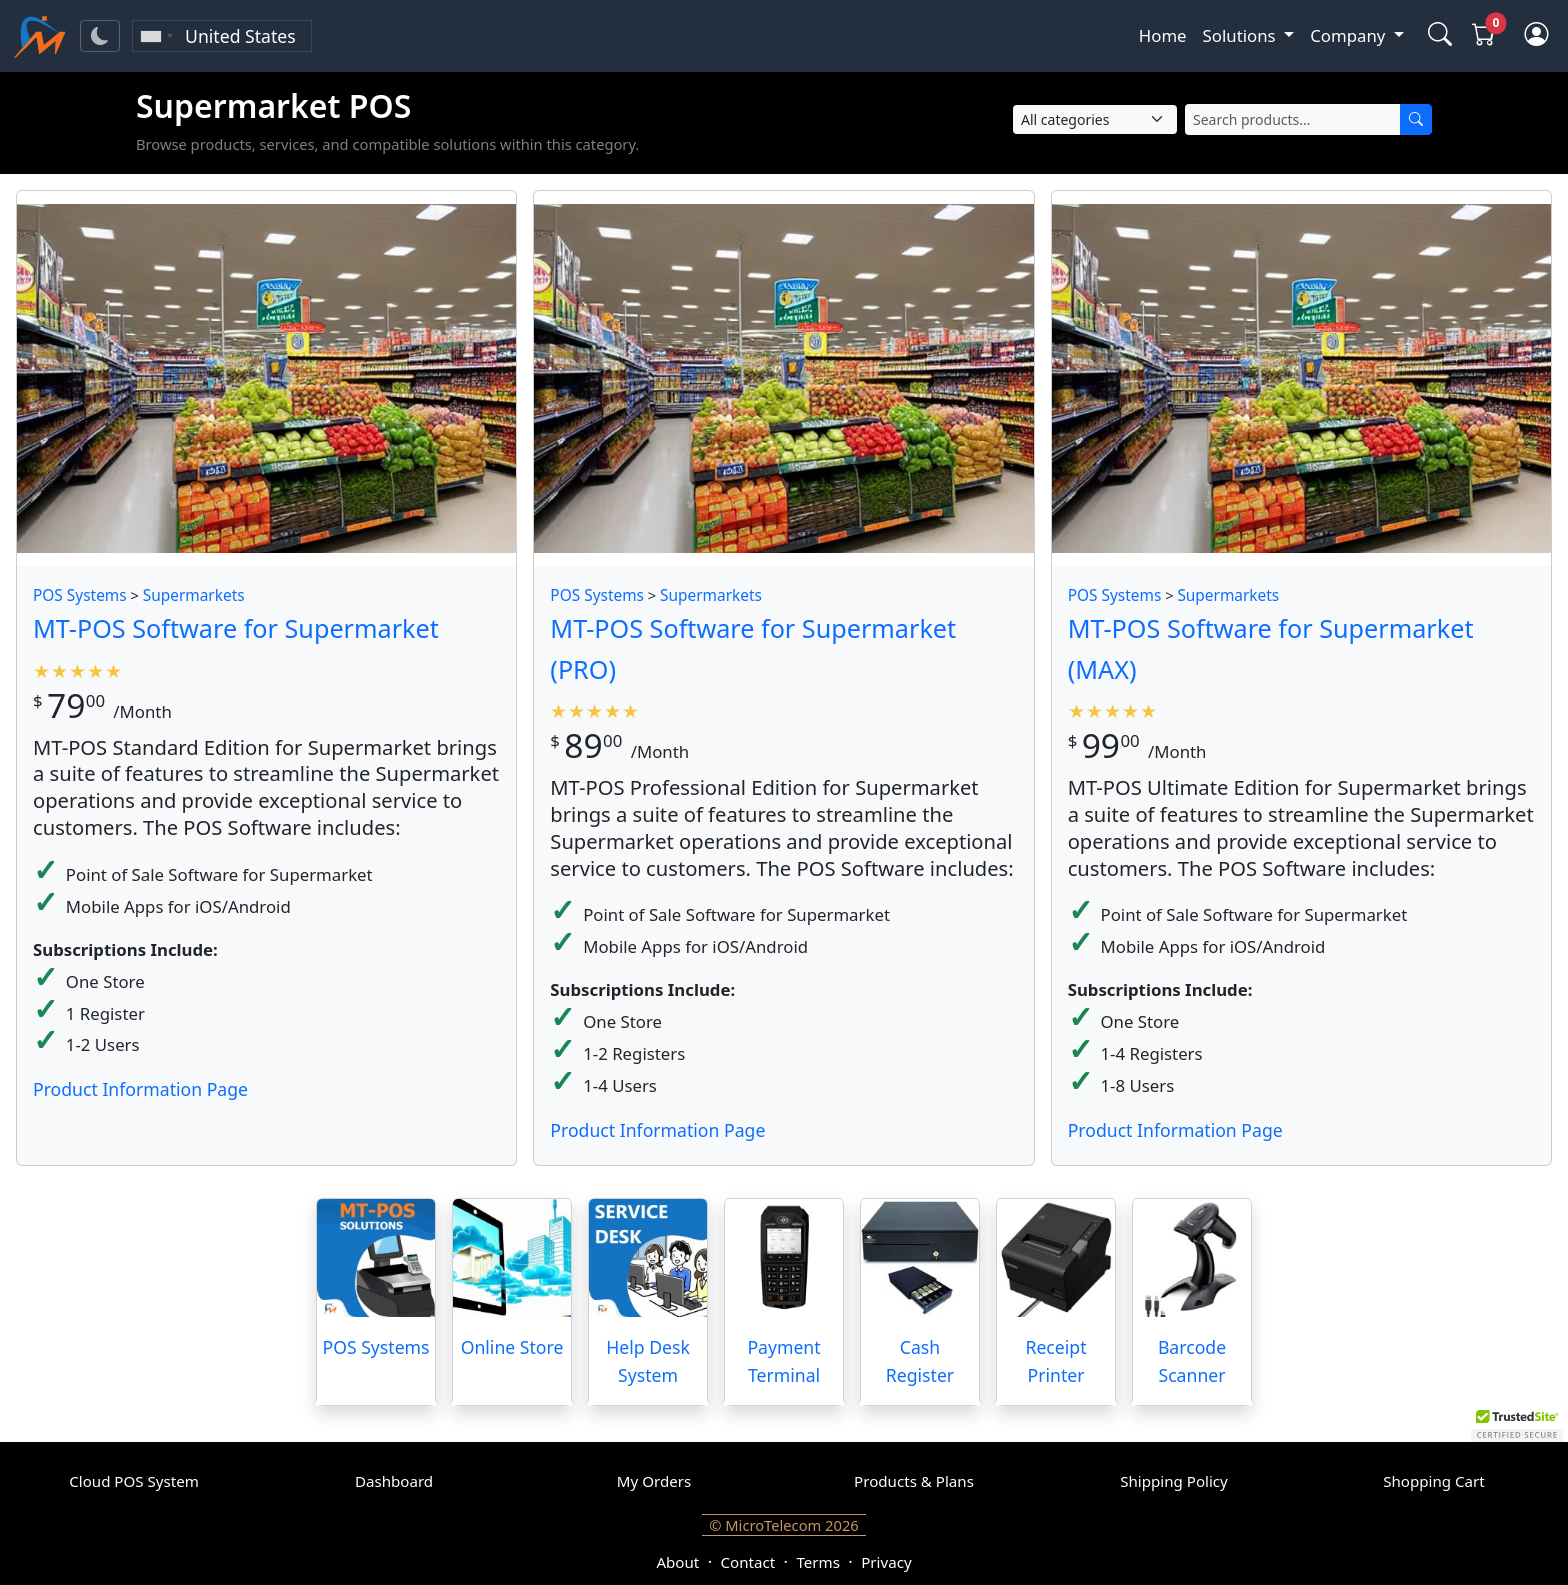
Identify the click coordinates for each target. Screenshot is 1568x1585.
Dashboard (394, 1481)
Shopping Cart (1434, 1481)
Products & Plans (914, 1481)
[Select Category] (1095, 119)
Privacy (886, 1562)
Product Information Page (140, 1089)
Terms (817, 1562)
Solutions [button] (1241, 35)
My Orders (654, 1481)
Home (1163, 35)
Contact (748, 1562)
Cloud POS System (134, 1481)
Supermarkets (194, 595)
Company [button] (1349, 35)
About (677, 1562)
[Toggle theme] (100, 36)
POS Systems (80, 595)
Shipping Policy (1174, 1481)
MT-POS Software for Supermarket (236, 628)
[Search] (1416, 119)
